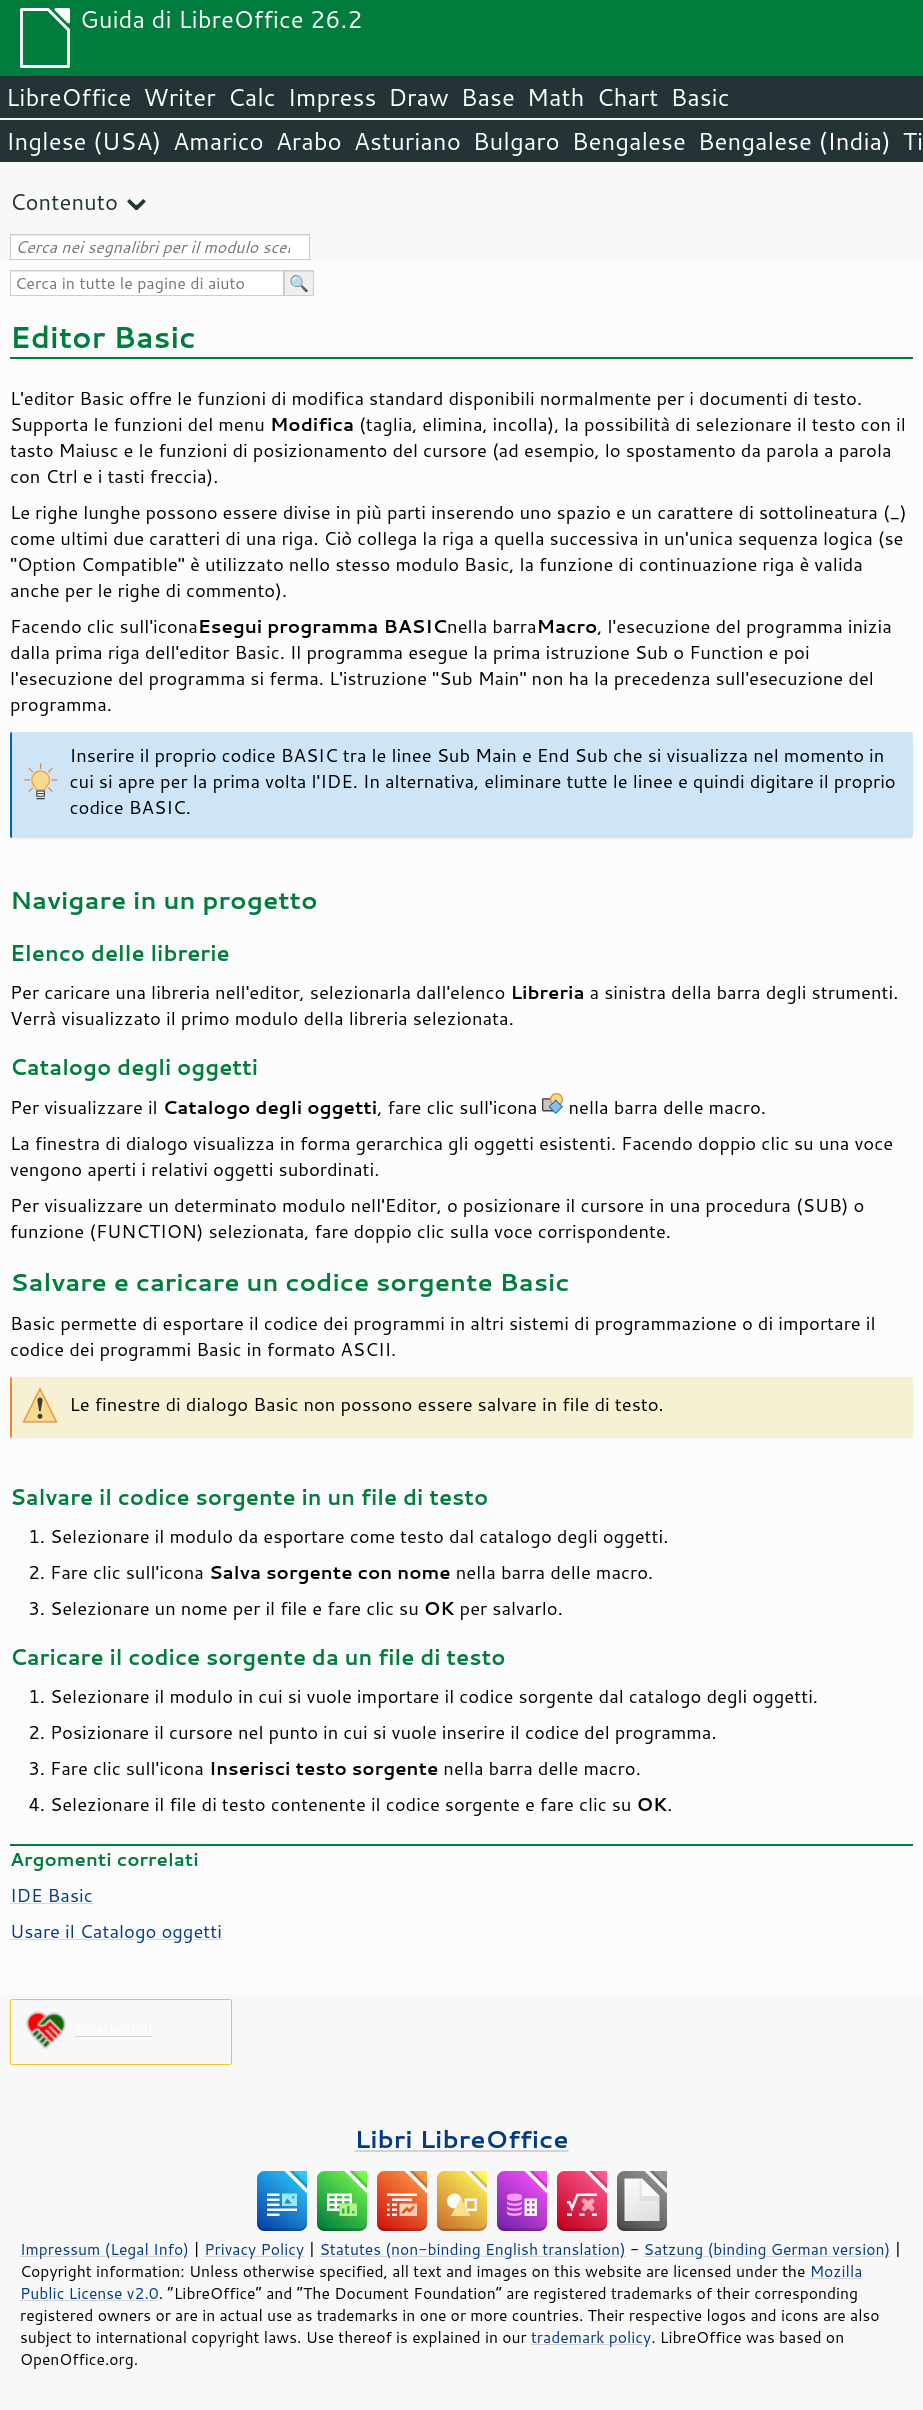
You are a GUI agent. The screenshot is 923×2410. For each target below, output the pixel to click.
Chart (627, 97)
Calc (252, 97)
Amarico (218, 141)
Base (488, 97)
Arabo (309, 141)
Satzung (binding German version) (767, 2249)
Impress (332, 97)
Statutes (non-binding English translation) (472, 2249)
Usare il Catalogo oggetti (116, 1931)
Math (556, 97)
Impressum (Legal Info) (104, 2249)
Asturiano (407, 141)
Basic (699, 97)
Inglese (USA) (83, 141)
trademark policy (591, 2337)
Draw (418, 97)
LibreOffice (68, 97)
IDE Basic (51, 1895)
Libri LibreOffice (461, 2138)
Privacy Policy (254, 2249)
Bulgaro (516, 141)
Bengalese (629, 141)
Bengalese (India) (794, 141)
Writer (179, 97)
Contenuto (64, 201)
